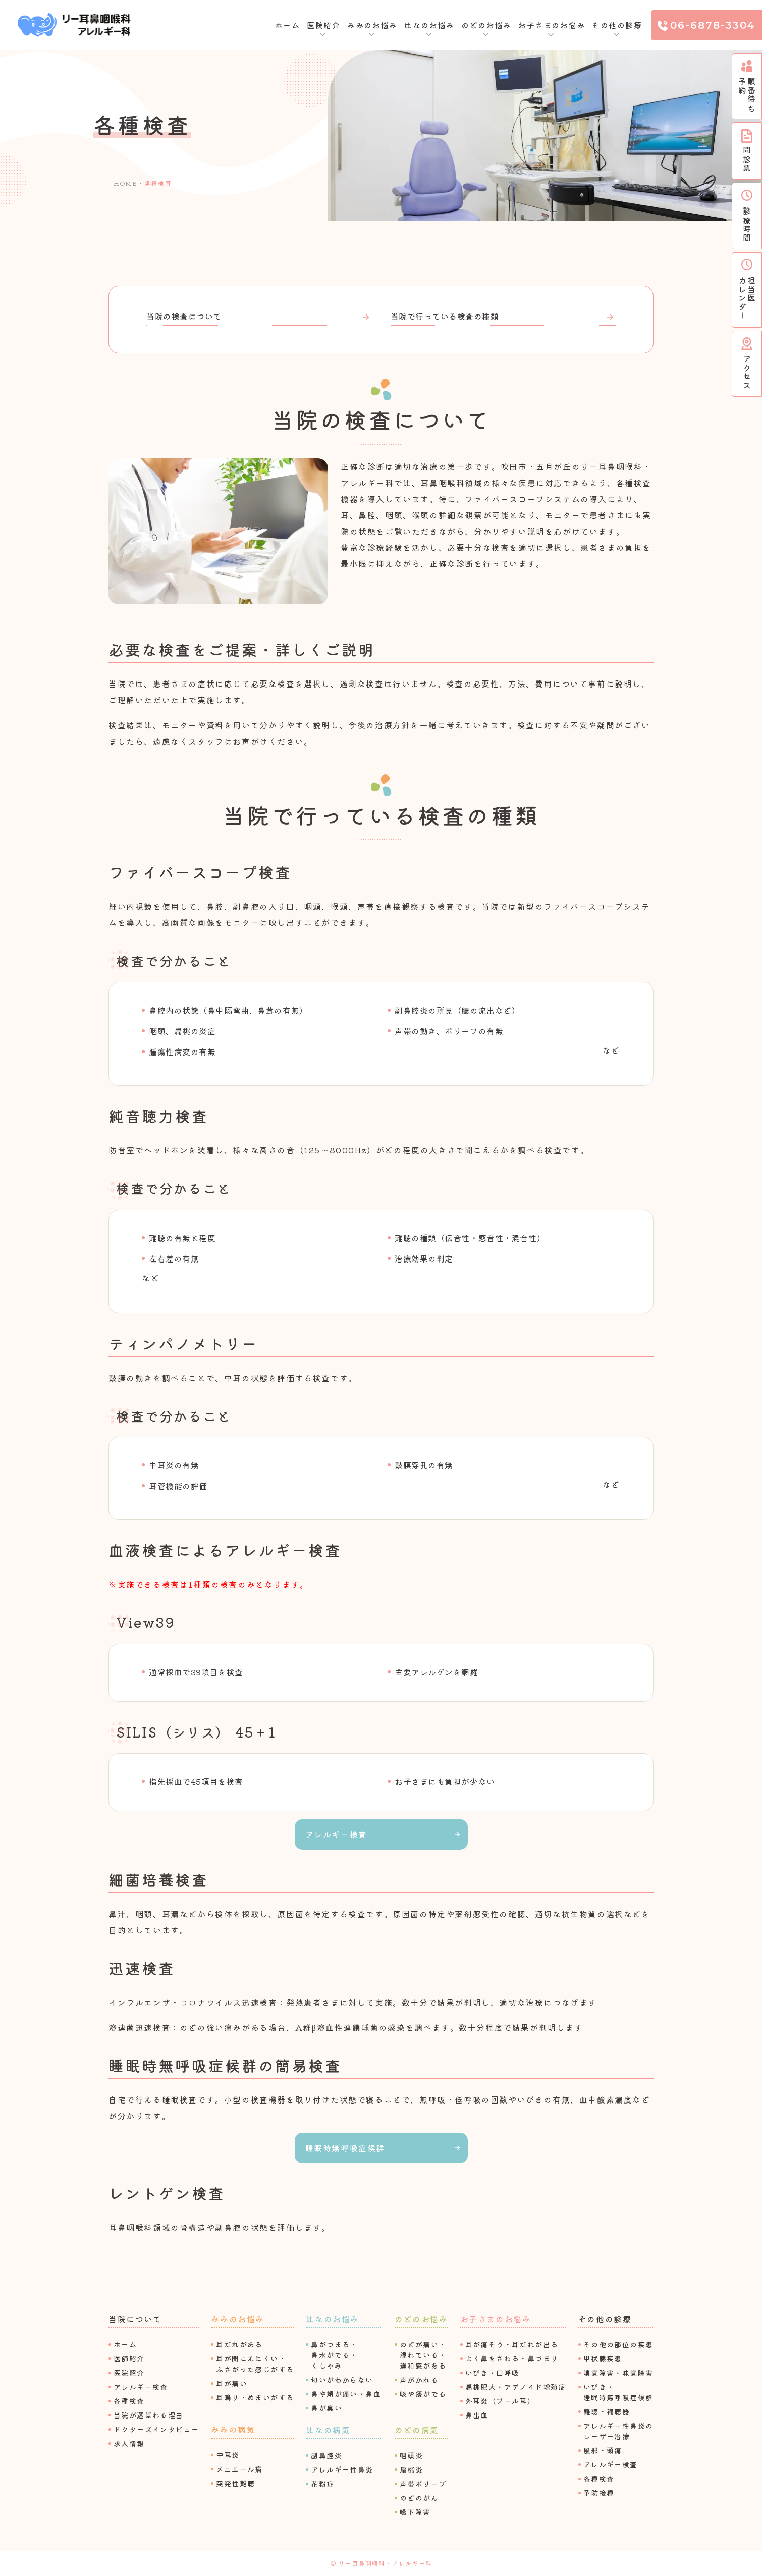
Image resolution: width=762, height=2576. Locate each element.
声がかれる (419, 2380)
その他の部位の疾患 (618, 2344)
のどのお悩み (421, 2318)
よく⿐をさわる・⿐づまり (512, 2358)
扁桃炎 (411, 2469)
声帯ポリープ (423, 2484)
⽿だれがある (239, 2344)
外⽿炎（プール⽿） (500, 2401)
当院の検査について (183, 316)
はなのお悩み (332, 2318)
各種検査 (129, 2401)
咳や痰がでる (423, 2394)
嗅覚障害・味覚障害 (618, 2373)
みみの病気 (233, 2429)
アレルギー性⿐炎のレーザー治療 (618, 2431)
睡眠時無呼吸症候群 (345, 2148)
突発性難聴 (235, 2483)
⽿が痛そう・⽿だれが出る (512, 2344)
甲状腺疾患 (602, 2358)
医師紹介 (129, 2358)
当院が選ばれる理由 (149, 2415)
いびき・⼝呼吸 (492, 2373)
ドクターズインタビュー (156, 2429)
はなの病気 (328, 2430)
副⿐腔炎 (326, 2455)
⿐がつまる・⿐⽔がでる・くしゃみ (334, 2355)
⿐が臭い (326, 2408)
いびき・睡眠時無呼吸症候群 (618, 2392)
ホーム (287, 25)
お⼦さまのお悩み (495, 2318)
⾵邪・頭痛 (602, 2450)
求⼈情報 (129, 2443)
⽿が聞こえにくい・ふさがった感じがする (255, 2363)
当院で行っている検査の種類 (445, 316)
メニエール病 (239, 2469)
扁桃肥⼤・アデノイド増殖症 (515, 2387)
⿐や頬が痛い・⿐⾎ (346, 2394)
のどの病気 (417, 2430)
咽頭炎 (411, 2455)
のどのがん (419, 2498)
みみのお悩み (237, 2318)
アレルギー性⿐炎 (342, 2469)
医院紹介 (129, 2373)
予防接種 (599, 2493)
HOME (125, 183)
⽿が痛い (231, 2383)
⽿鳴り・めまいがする (255, 2397)
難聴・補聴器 (606, 2411)
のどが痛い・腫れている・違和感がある (423, 2355)
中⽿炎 (227, 2455)
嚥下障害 (415, 2512)
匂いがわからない (342, 2380)
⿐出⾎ (476, 2415)
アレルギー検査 (336, 1834)
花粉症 (322, 2484)
